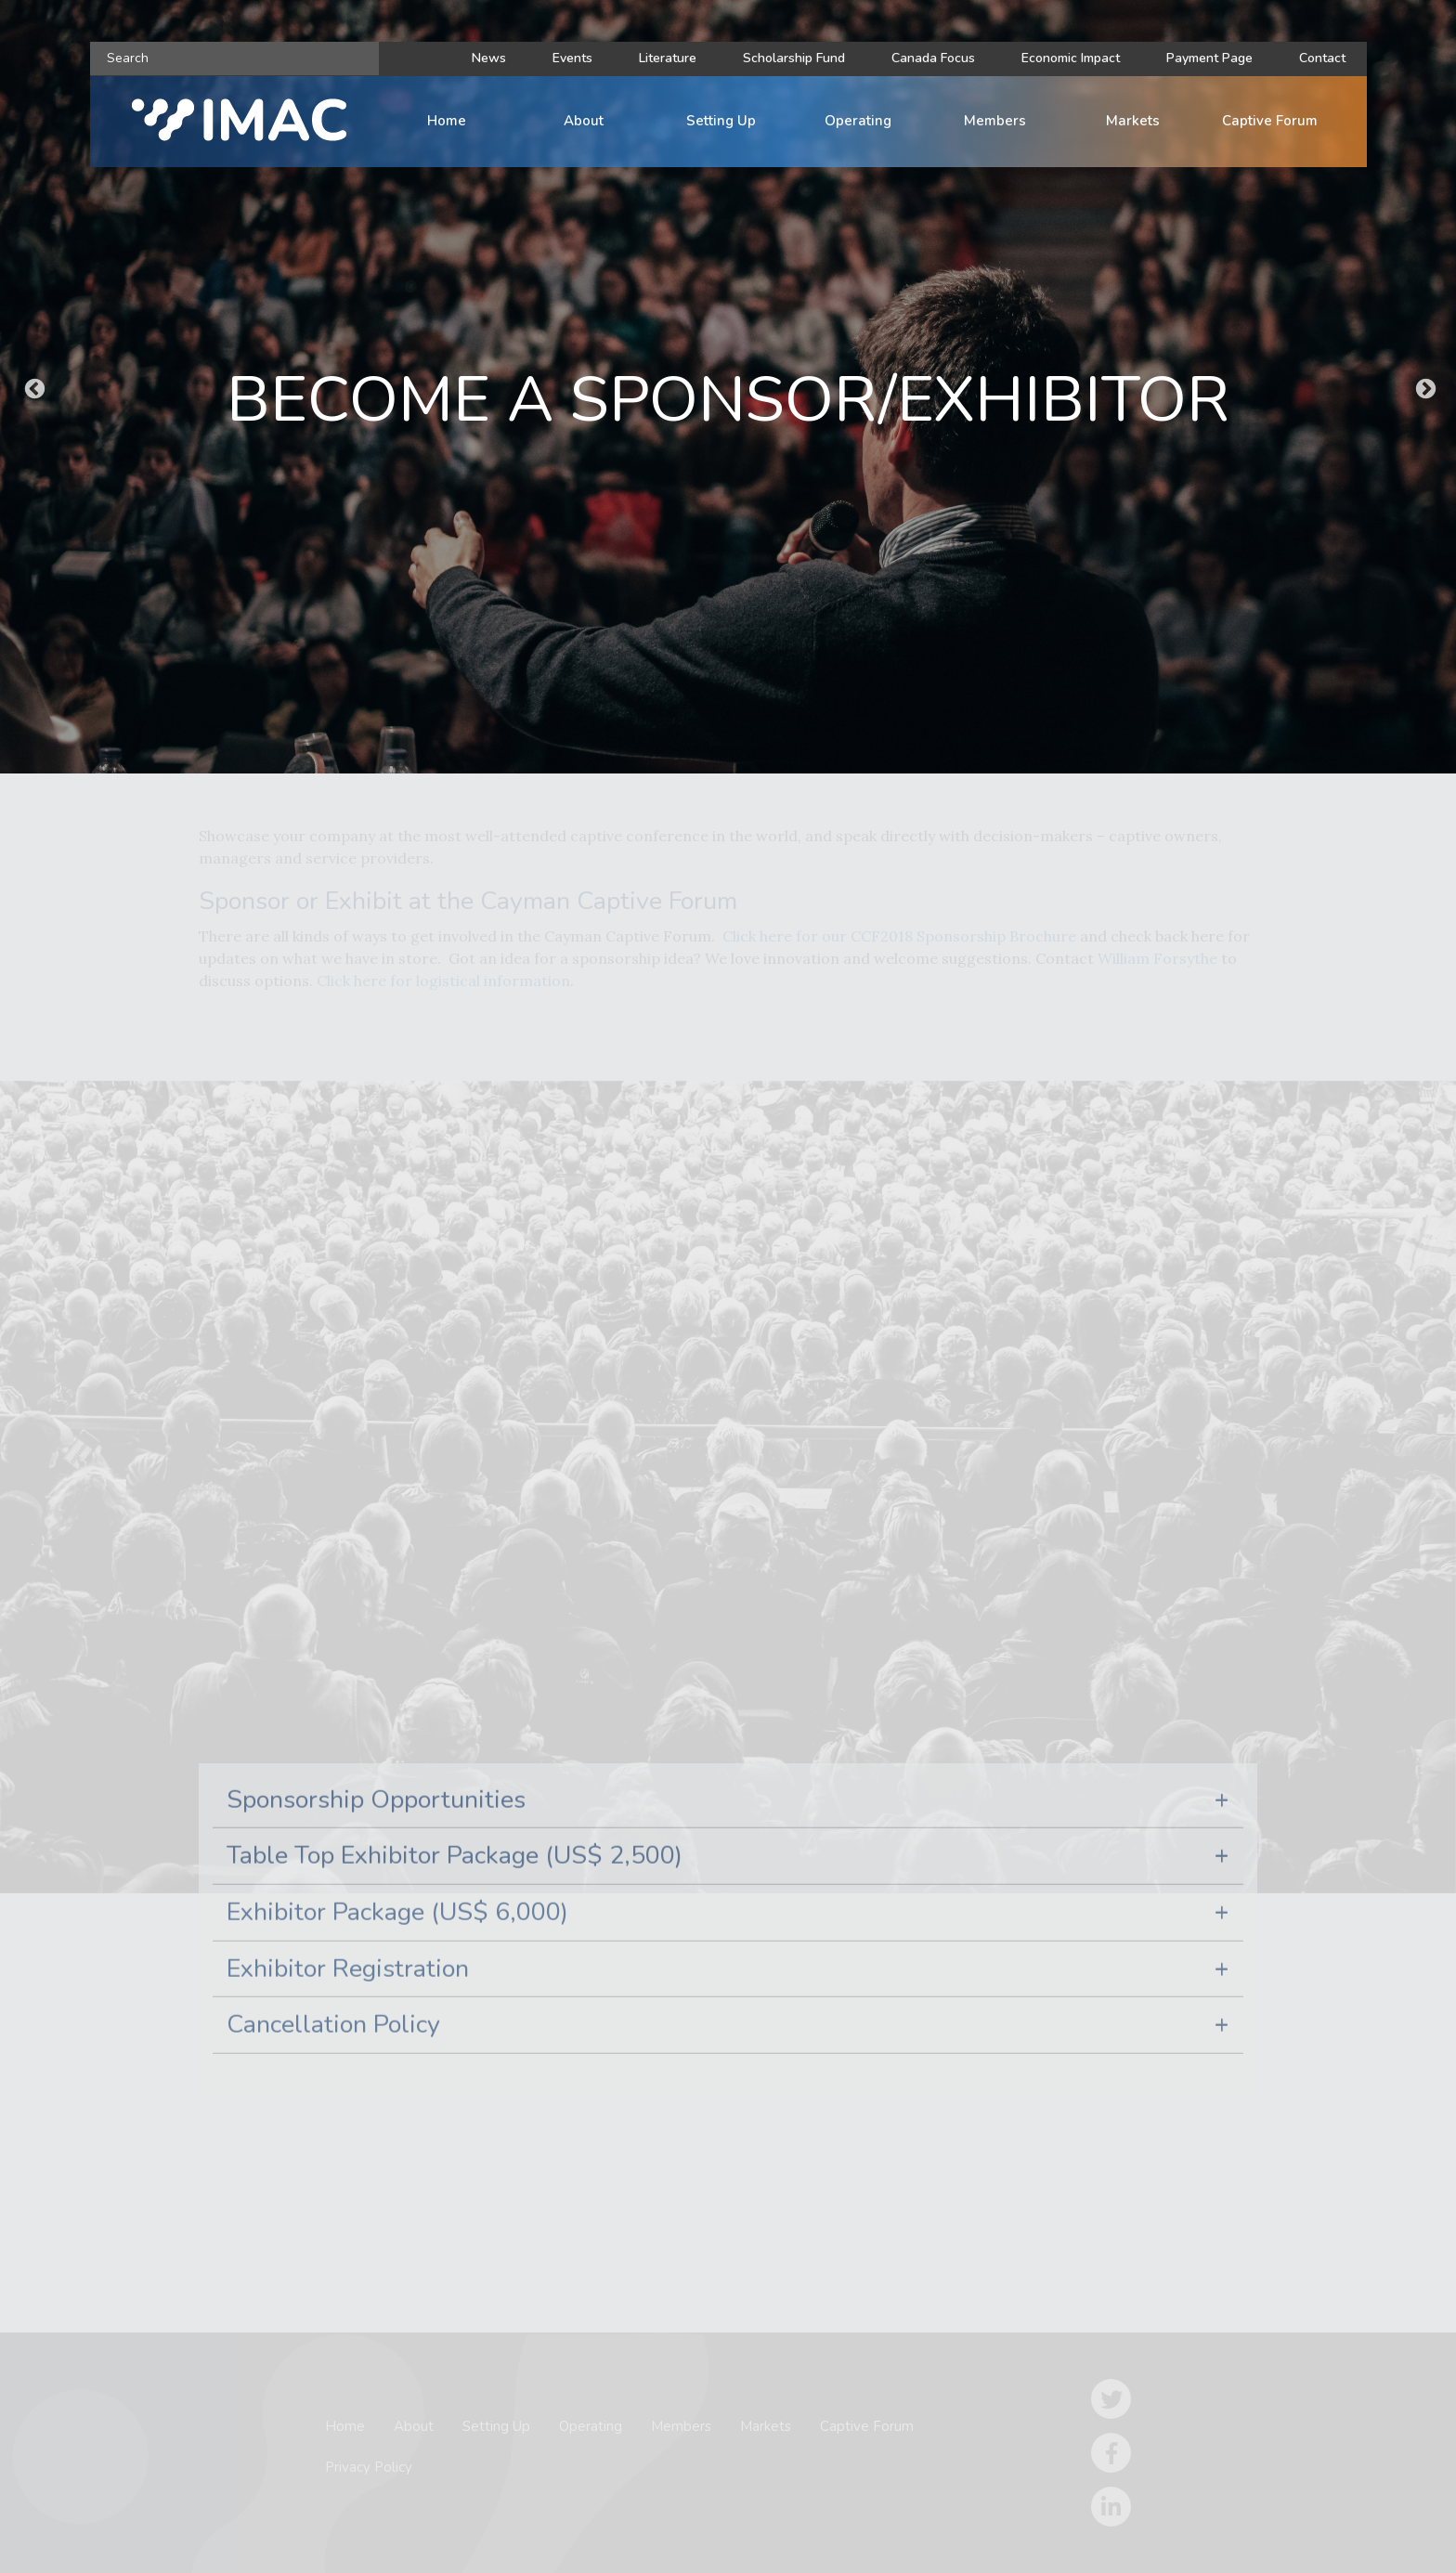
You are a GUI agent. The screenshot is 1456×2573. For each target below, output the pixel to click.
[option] (728, 386)
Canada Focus (933, 58)
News (489, 58)
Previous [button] (32, 387)
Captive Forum (1270, 120)
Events (572, 58)
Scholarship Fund (794, 58)
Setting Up (721, 120)
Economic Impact (1070, 58)
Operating (858, 120)
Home (446, 120)
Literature (667, 58)
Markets (1133, 120)
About (584, 120)
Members (995, 120)
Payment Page (1209, 58)
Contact (1322, 58)
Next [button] (1423, 387)
